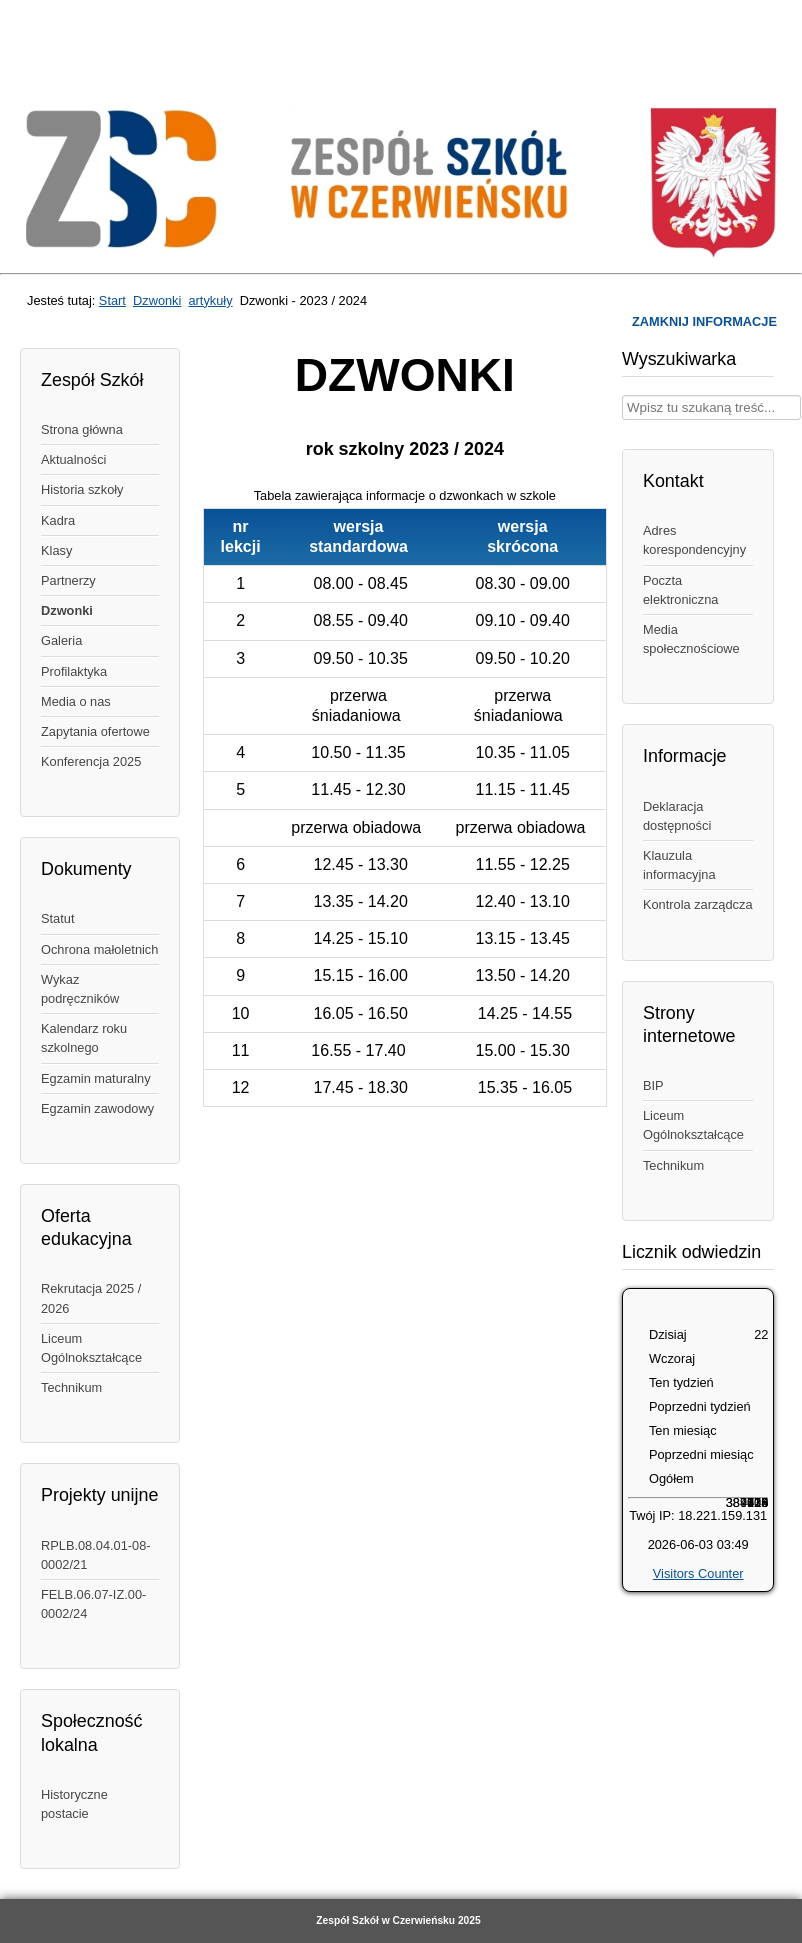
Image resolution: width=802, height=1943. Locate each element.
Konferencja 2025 (91, 761)
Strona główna (82, 429)
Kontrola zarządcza (698, 904)
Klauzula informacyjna (679, 865)
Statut (57, 918)
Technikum (71, 1387)
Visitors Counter (698, 1573)
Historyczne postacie (74, 1804)
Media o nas (76, 701)
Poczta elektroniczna (680, 590)
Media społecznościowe (691, 639)
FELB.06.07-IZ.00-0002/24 (93, 1604)
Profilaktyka (74, 671)
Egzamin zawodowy (97, 1108)
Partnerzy (68, 580)
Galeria (61, 640)
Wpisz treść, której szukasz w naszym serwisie (622, 395)
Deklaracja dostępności (677, 816)
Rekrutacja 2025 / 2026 (91, 1298)
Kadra (58, 520)
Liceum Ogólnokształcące (91, 1348)
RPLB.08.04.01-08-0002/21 (96, 1555)
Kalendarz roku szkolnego (84, 1038)
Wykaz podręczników (80, 989)
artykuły (210, 300)
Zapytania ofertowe (95, 731)
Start (112, 300)
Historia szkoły (82, 489)
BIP (653, 1085)
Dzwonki (157, 300)
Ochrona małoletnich (99, 949)
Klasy (56, 550)
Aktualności (73, 459)
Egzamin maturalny (96, 1078)
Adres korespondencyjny (694, 540)
